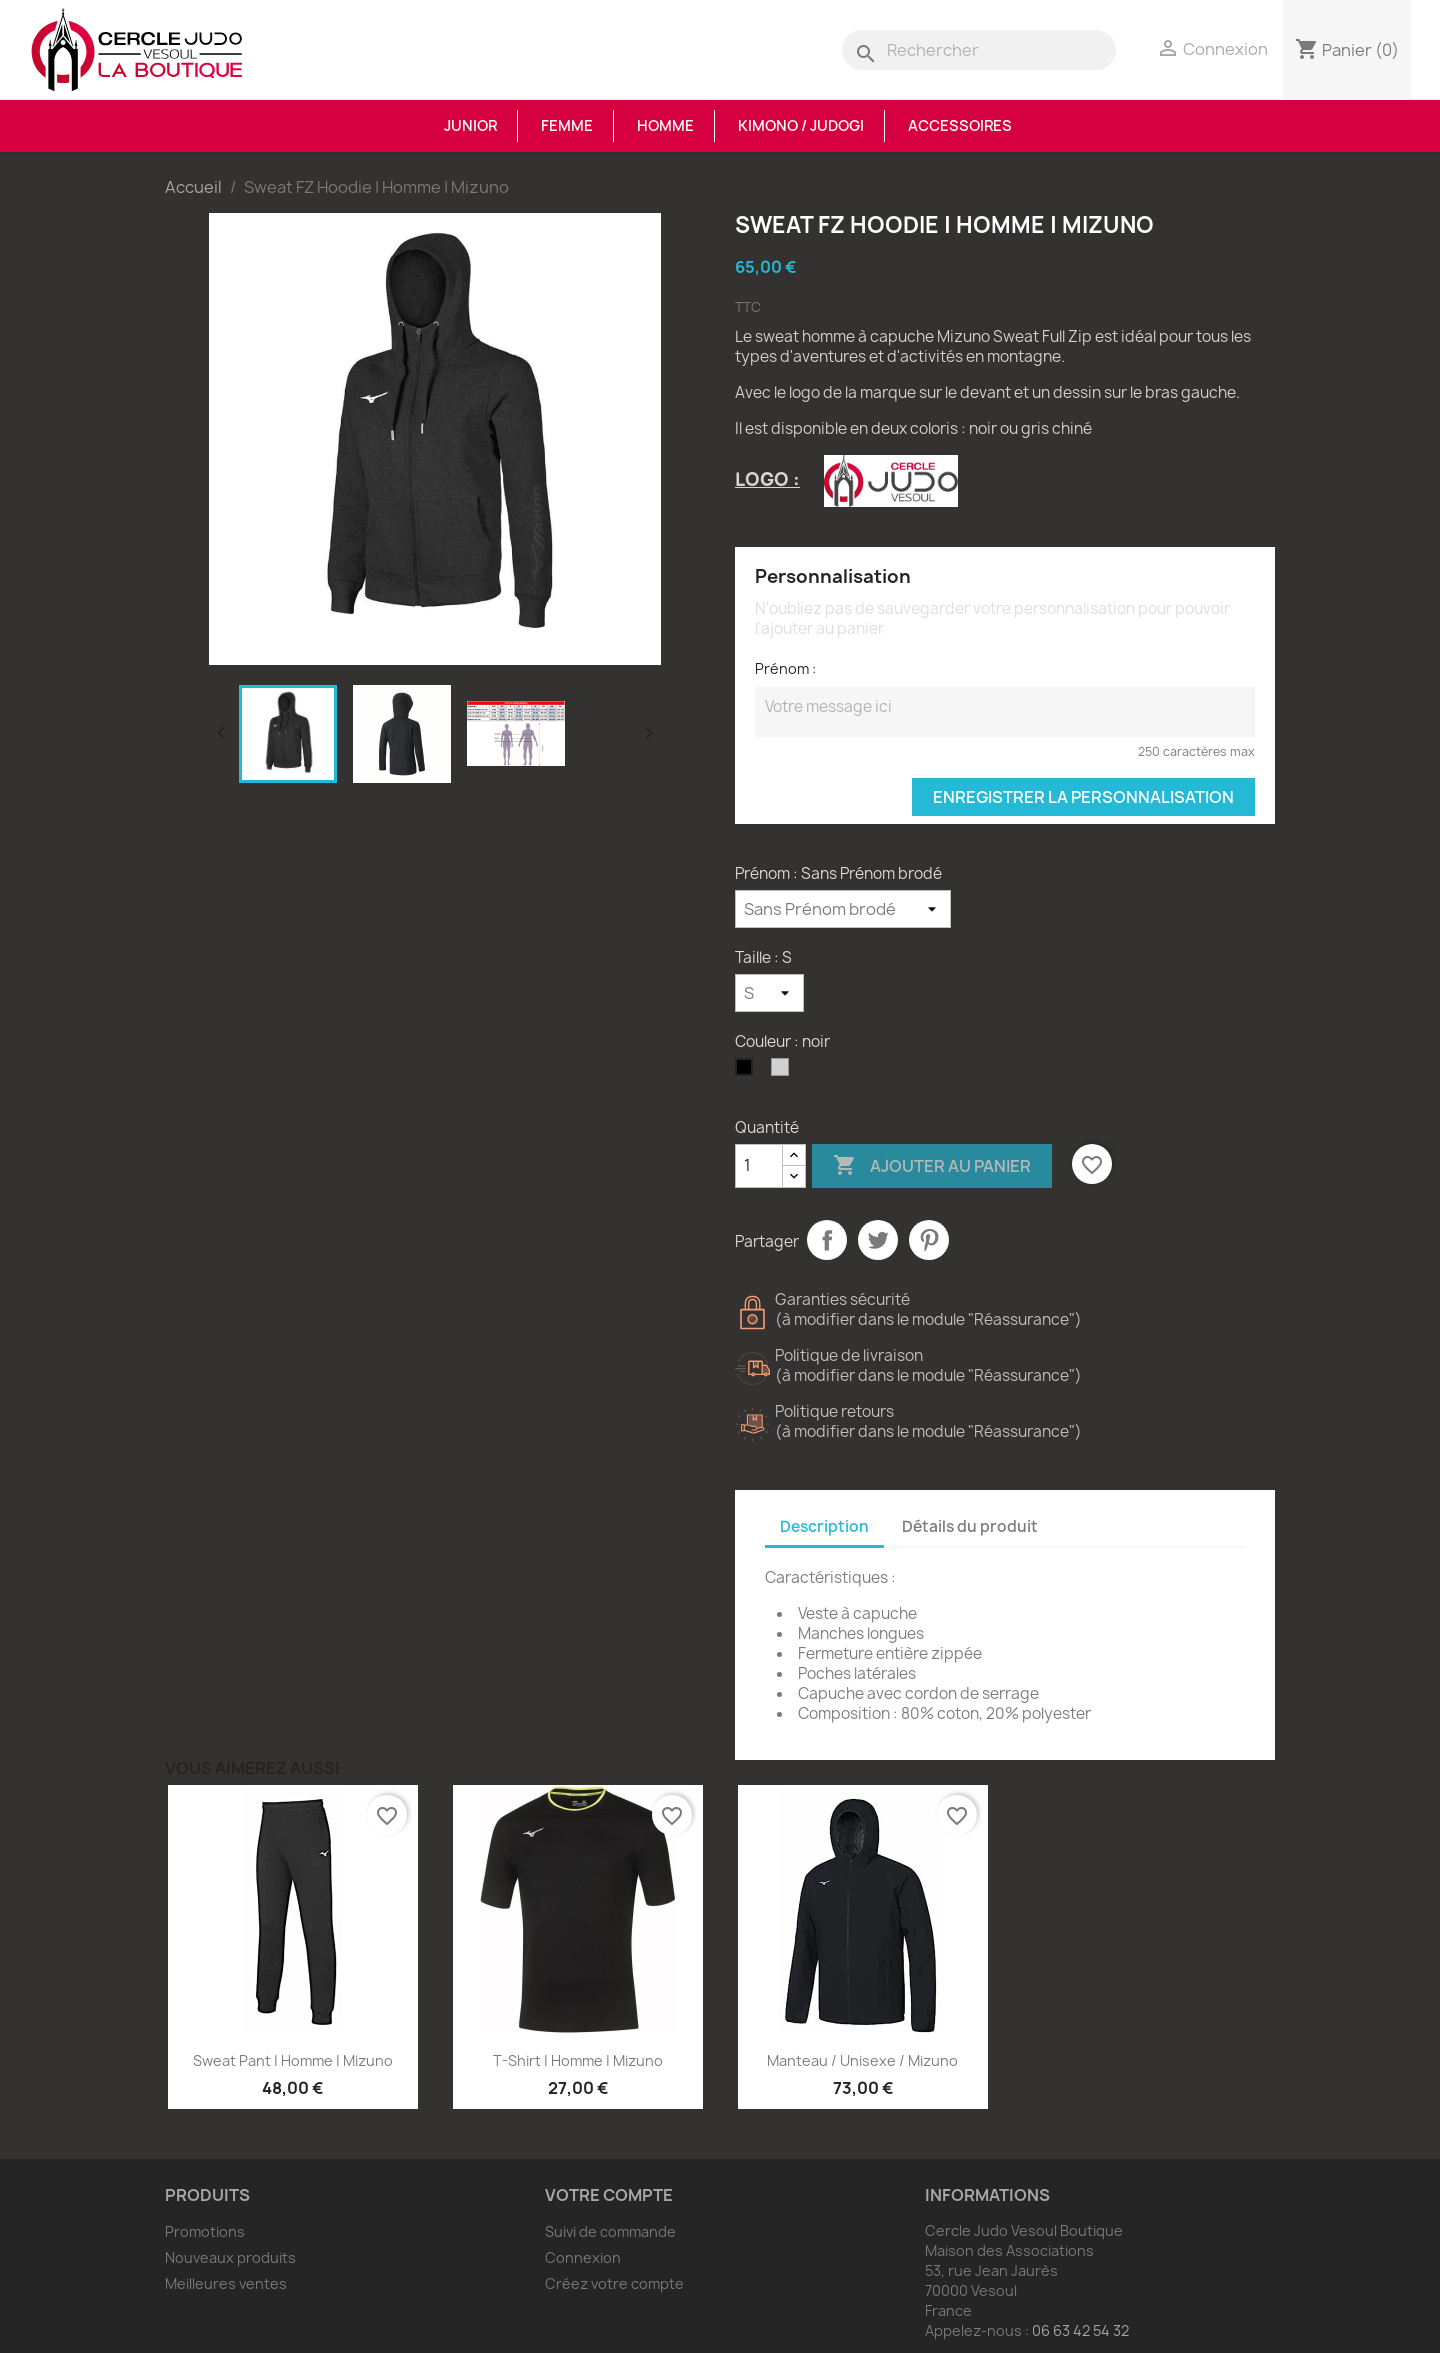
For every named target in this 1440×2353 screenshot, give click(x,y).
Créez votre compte (614, 2283)
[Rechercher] (979, 50)
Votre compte (609, 2195)
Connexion (583, 2257)
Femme (567, 126)
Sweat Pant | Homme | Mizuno (293, 2060)
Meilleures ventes (226, 2283)
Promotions (205, 2231)
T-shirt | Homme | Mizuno (578, 2060)
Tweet (878, 1240)
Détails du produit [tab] (970, 1526)
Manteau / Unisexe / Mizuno (862, 2060)
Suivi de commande (610, 2231)
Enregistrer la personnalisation (1083, 797)
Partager (827, 1240)
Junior (470, 126)
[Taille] (769, 993)
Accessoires (960, 126)
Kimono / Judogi (801, 126)
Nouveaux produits (230, 2257)
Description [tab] (824, 1526)
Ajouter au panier (932, 1166)
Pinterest (929, 1240)
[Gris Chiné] (784, 1072)
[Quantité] (759, 1166)
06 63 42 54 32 (1080, 2330)
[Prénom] (843, 909)
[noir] (748, 1072)
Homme (665, 126)
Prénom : (785, 668)
